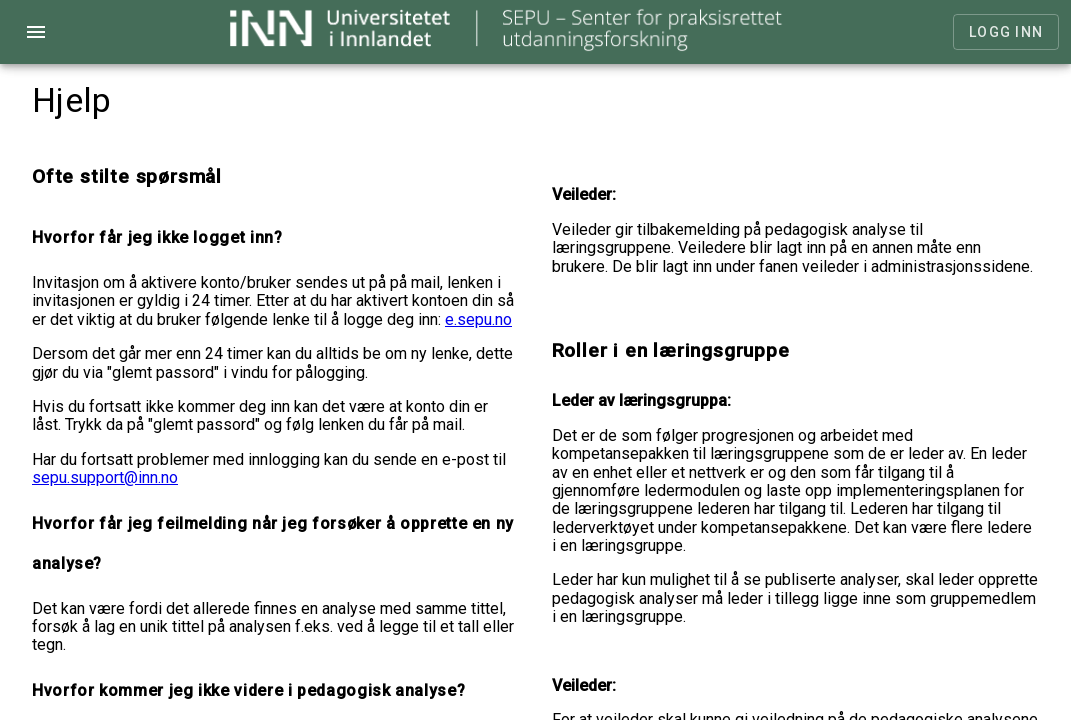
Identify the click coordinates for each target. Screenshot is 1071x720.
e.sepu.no (478, 319)
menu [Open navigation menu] (36, 32)
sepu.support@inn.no (105, 477)
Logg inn (1006, 32)
